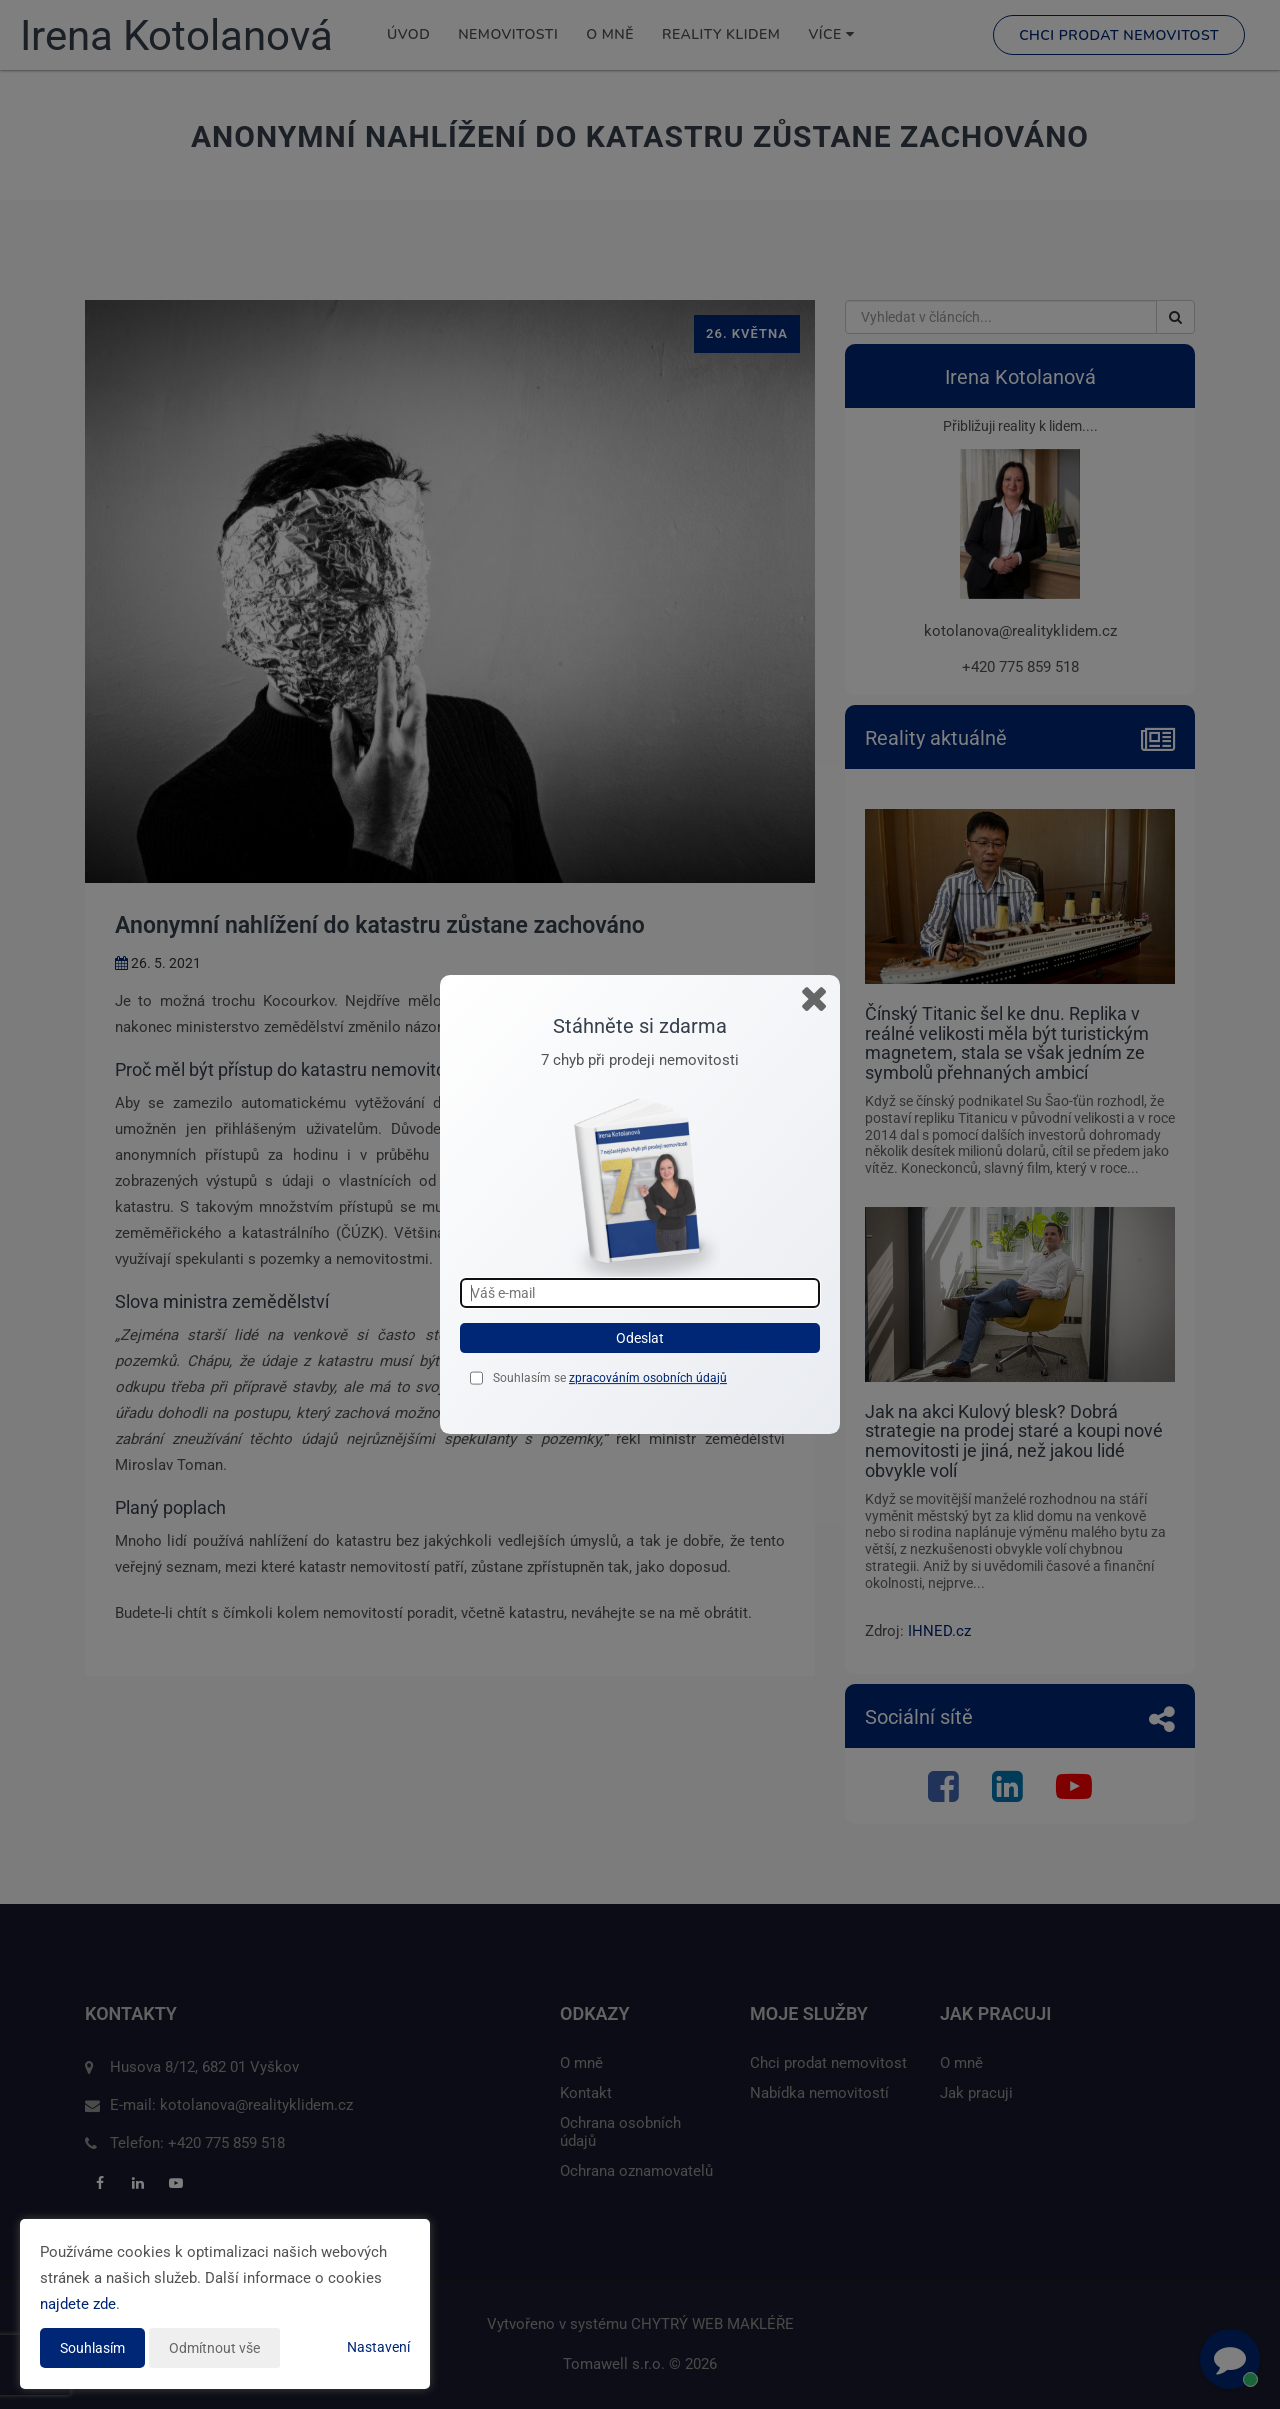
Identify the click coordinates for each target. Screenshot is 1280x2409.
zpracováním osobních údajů (648, 1378)
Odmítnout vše (214, 2348)
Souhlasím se (531, 1378)
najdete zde (78, 2304)
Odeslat (640, 1338)
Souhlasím (92, 2348)
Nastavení (378, 2347)
